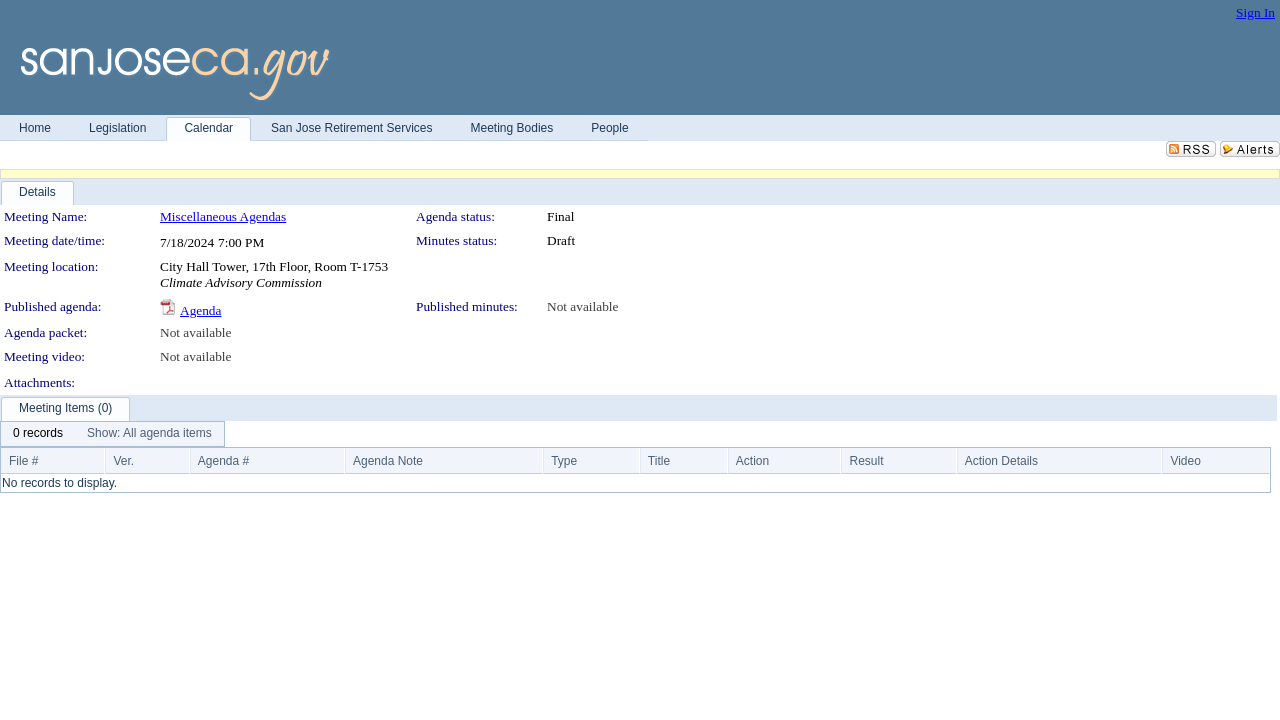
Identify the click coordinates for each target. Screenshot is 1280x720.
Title (659, 461)
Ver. (123, 461)
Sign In (1255, 12)
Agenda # (223, 461)
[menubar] (112, 434)
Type (564, 461)
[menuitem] (38, 434)
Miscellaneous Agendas (223, 216)
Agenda (200, 310)
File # (23, 461)
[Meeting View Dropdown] (149, 434)
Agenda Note (388, 461)
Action (752, 461)
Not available (582, 306)
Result (866, 461)
